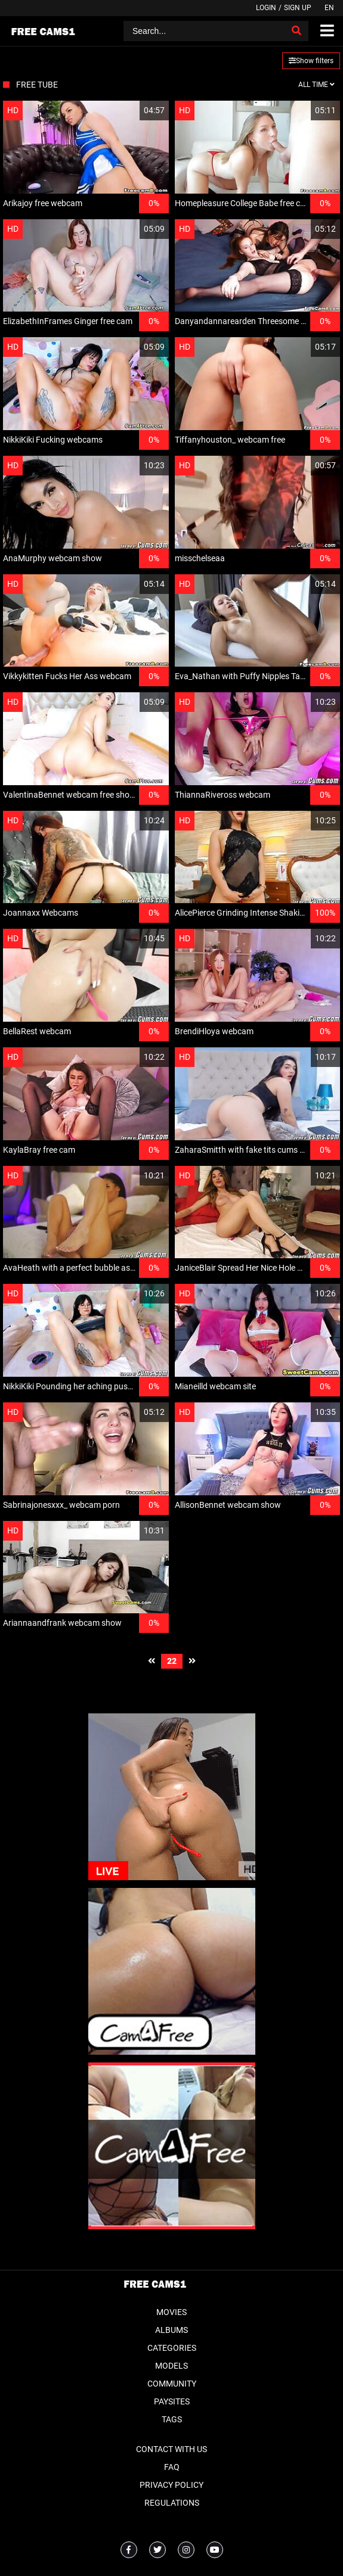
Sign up (297, 8)
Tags (172, 2419)
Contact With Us (171, 2449)
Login (266, 8)
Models (171, 2365)
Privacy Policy (171, 2485)
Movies (171, 2312)
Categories (171, 2348)
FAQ (172, 2467)
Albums (171, 2330)
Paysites (172, 2401)
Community (171, 2383)
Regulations (171, 2502)
